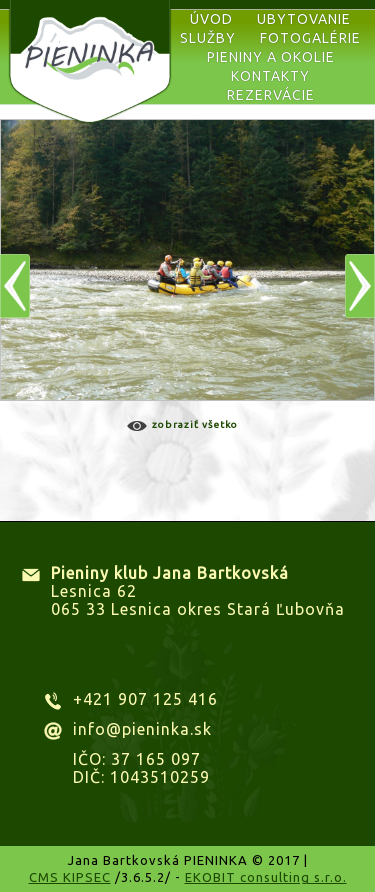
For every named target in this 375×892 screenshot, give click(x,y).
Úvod (211, 19)
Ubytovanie (304, 19)
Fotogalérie (310, 38)
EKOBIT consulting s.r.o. (266, 877)
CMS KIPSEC (70, 877)
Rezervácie (271, 95)
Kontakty (270, 76)
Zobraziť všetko (195, 424)
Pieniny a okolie (271, 57)
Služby (208, 38)
